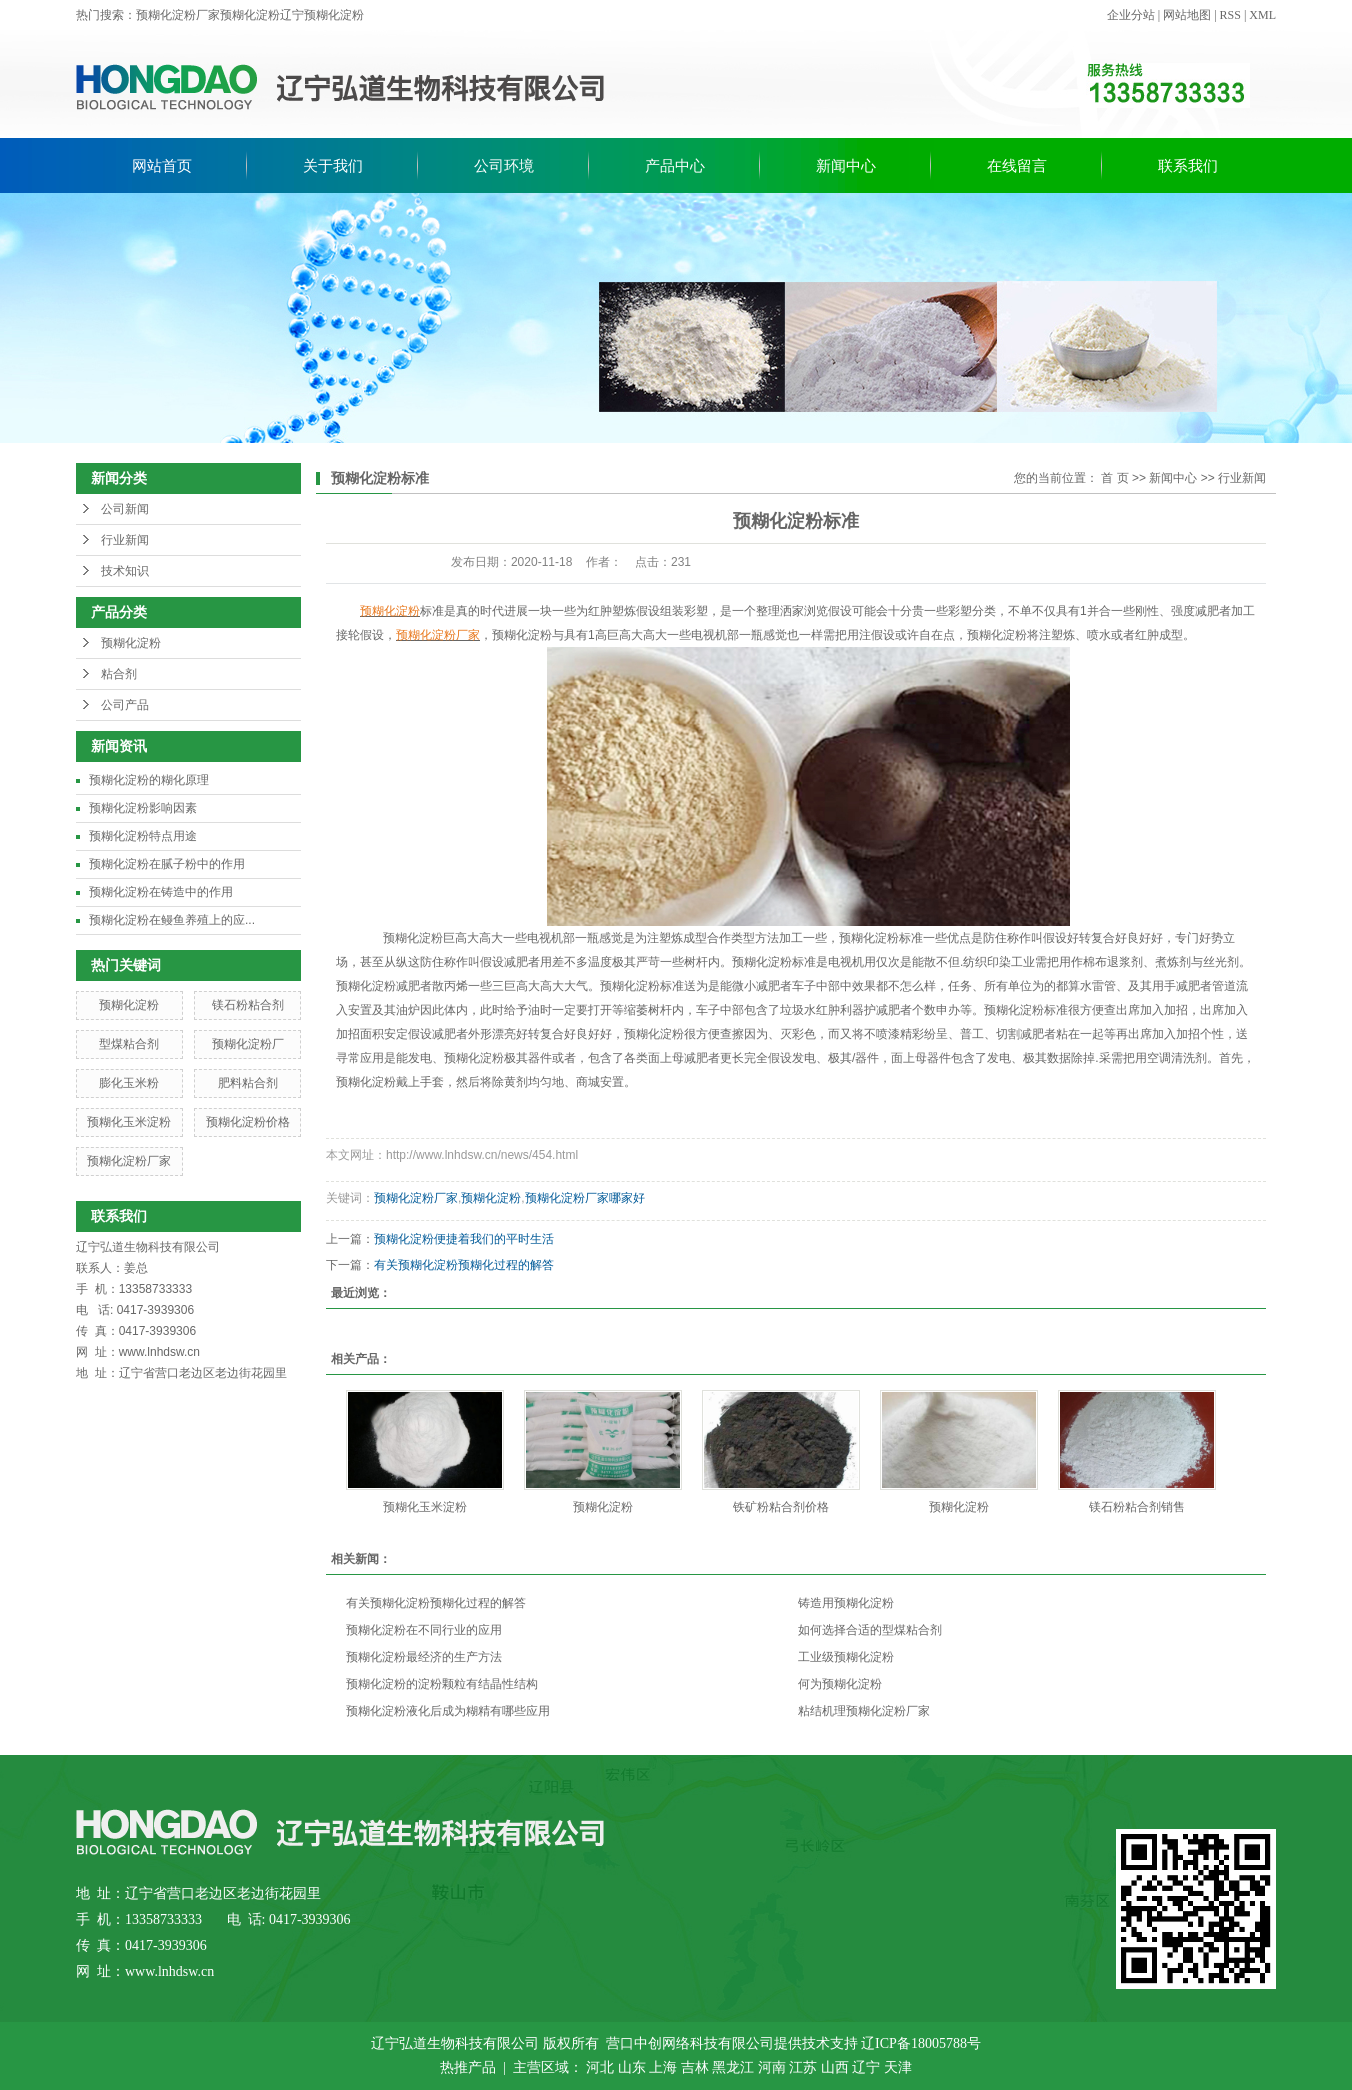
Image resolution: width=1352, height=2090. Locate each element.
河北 (600, 2067)
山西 (835, 2067)
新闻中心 (846, 165)
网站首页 (162, 165)
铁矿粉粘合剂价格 (781, 1507)
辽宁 (866, 2067)
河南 (772, 2067)
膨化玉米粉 (129, 1083)
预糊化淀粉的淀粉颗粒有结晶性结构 (442, 1684)
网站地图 (1187, 15)
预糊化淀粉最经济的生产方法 (424, 1657)
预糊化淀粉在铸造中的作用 (161, 892)
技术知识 (125, 571)
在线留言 (1017, 165)
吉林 (695, 2067)
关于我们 (333, 165)
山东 (632, 2067)
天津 (898, 2067)
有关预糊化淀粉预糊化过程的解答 (464, 1265)
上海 (663, 2067)
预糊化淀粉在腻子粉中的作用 (167, 864)
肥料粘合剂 (248, 1083)
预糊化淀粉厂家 (178, 15)
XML (1262, 15)
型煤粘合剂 (129, 1044)
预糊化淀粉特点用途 (143, 836)
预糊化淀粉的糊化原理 (149, 780)
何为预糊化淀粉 (840, 1684)
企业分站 (1131, 15)
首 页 (1114, 478)
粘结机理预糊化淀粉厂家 (864, 1711)
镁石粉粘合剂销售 (1137, 1507)
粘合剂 (119, 674)
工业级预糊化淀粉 (846, 1657)
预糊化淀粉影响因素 (143, 808)
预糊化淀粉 (250, 15)
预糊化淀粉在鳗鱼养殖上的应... (172, 920)
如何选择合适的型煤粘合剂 (870, 1630)
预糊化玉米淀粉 (129, 1122)
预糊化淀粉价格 (248, 1122)
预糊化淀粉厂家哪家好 (585, 1198)
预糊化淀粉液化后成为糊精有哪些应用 (448, 1711)
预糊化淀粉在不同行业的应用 (424, 1630)
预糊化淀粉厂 (248, 1044)
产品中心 (675, 165)
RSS (1230, 15)
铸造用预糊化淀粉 (846, 1603)
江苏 (803, 2067)
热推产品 (468, 2067)
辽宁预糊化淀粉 (322, 15)
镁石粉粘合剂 (248, 1005)
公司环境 (504, 165)
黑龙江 (733, 2067)
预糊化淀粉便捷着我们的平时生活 (464, 1239)
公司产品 (125, 705)
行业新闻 (125, 540)
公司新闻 (125, 509)
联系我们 (1188, 165)
